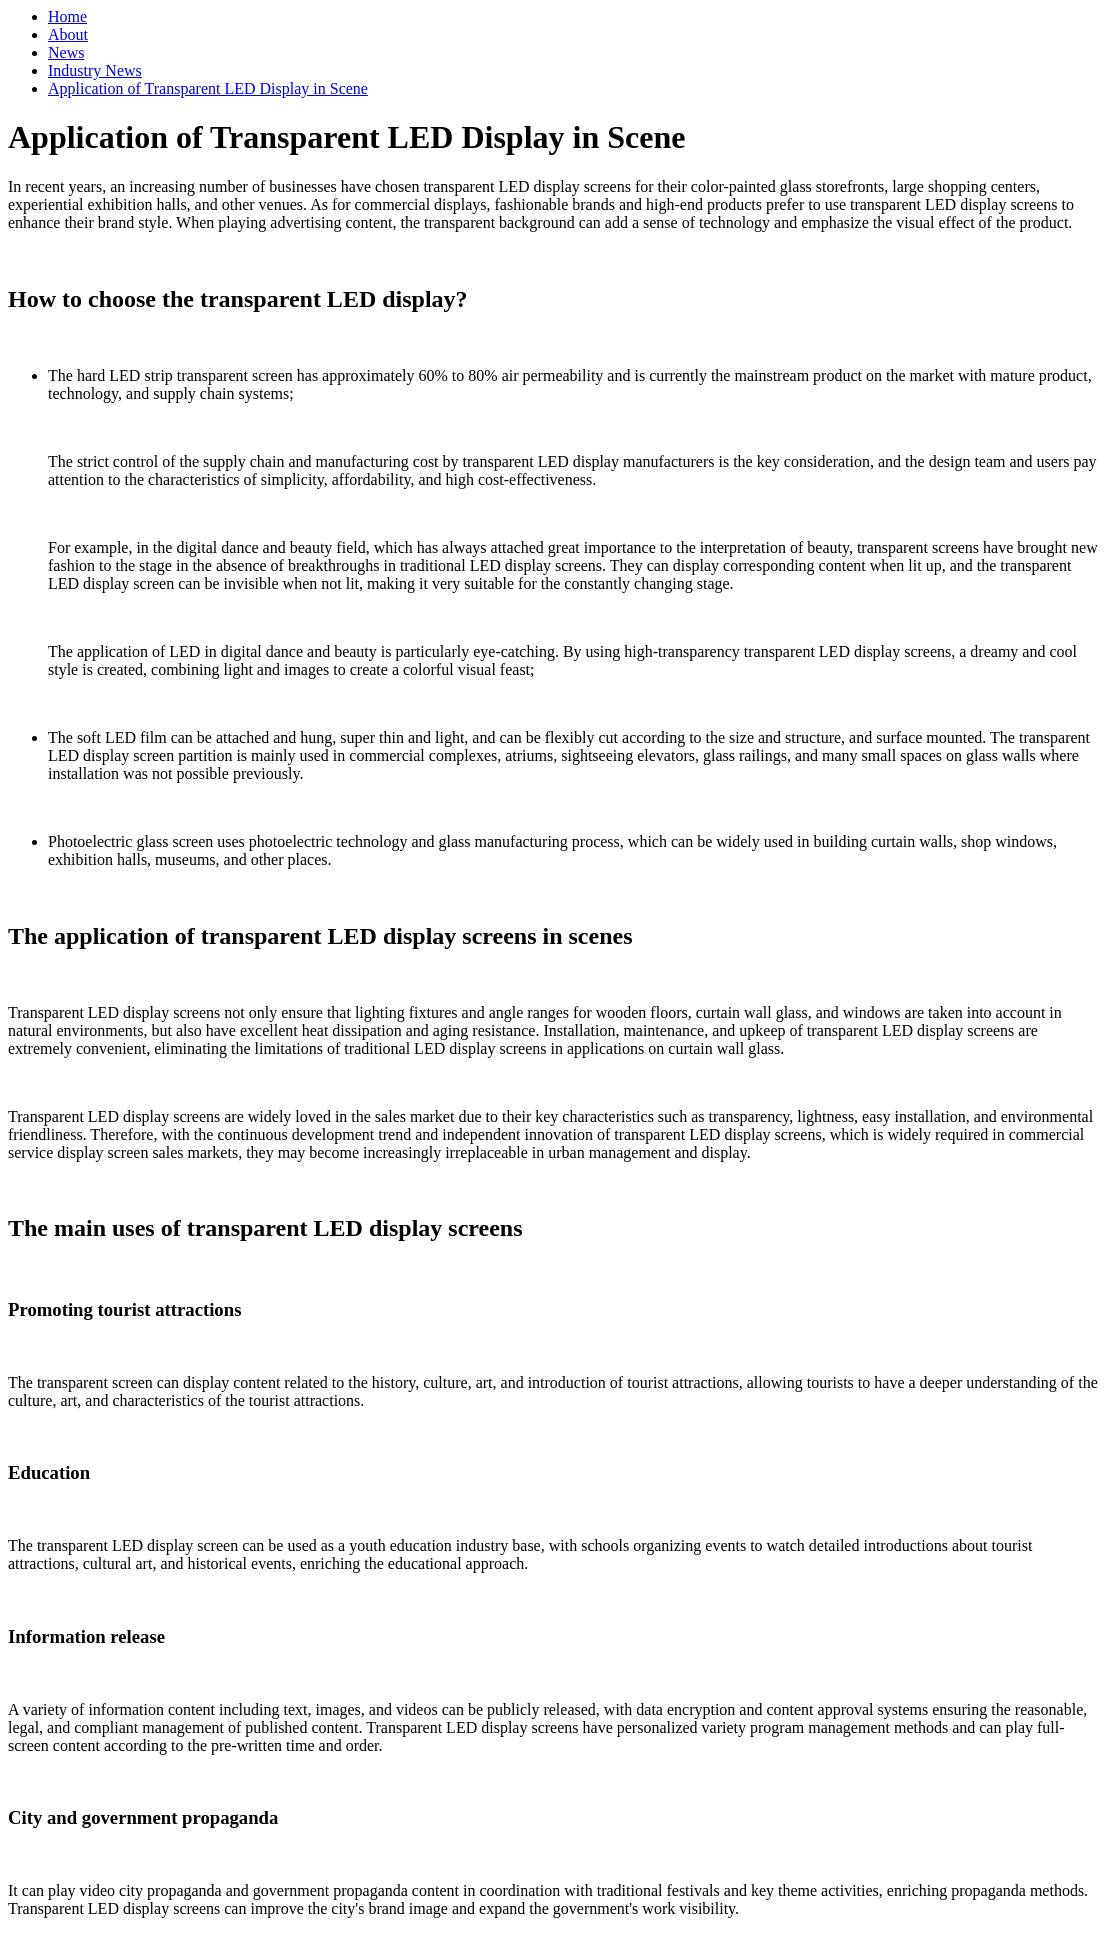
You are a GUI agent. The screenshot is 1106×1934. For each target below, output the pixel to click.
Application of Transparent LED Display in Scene (208, 88)
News (66, 52)
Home (67, 16)
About (68, 34)
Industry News (95, 70)
